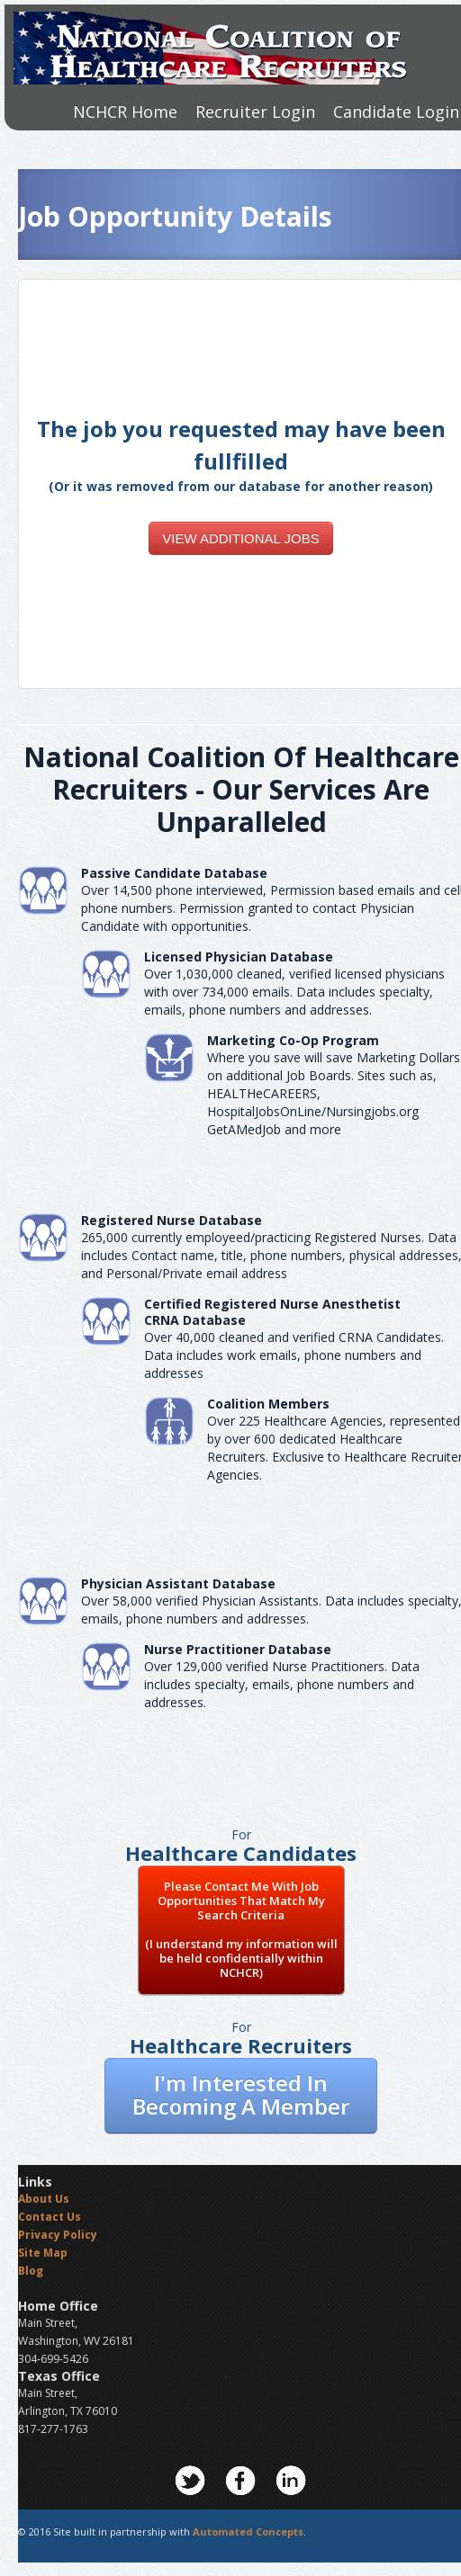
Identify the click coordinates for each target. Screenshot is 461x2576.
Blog (30, 2270)
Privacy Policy (57, 2234)
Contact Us (49, 2216)
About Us (43, 2198)
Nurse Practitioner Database (237, 1649)
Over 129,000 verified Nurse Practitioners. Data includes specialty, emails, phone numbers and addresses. (282, 1684)
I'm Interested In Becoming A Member (240, 2094)
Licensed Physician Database (238, 956)
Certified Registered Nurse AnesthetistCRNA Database (272, 1311)
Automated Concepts (248, 2531)
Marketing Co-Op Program (293, 1040)
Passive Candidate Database (174, 872)
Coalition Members (268, 1403)
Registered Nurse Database (171, 1220)
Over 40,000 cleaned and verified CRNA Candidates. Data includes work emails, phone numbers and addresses (294, 1355)
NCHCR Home (125, 111)
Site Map (43, 2252)
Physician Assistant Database (178, 1583)
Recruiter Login (255, 111)
